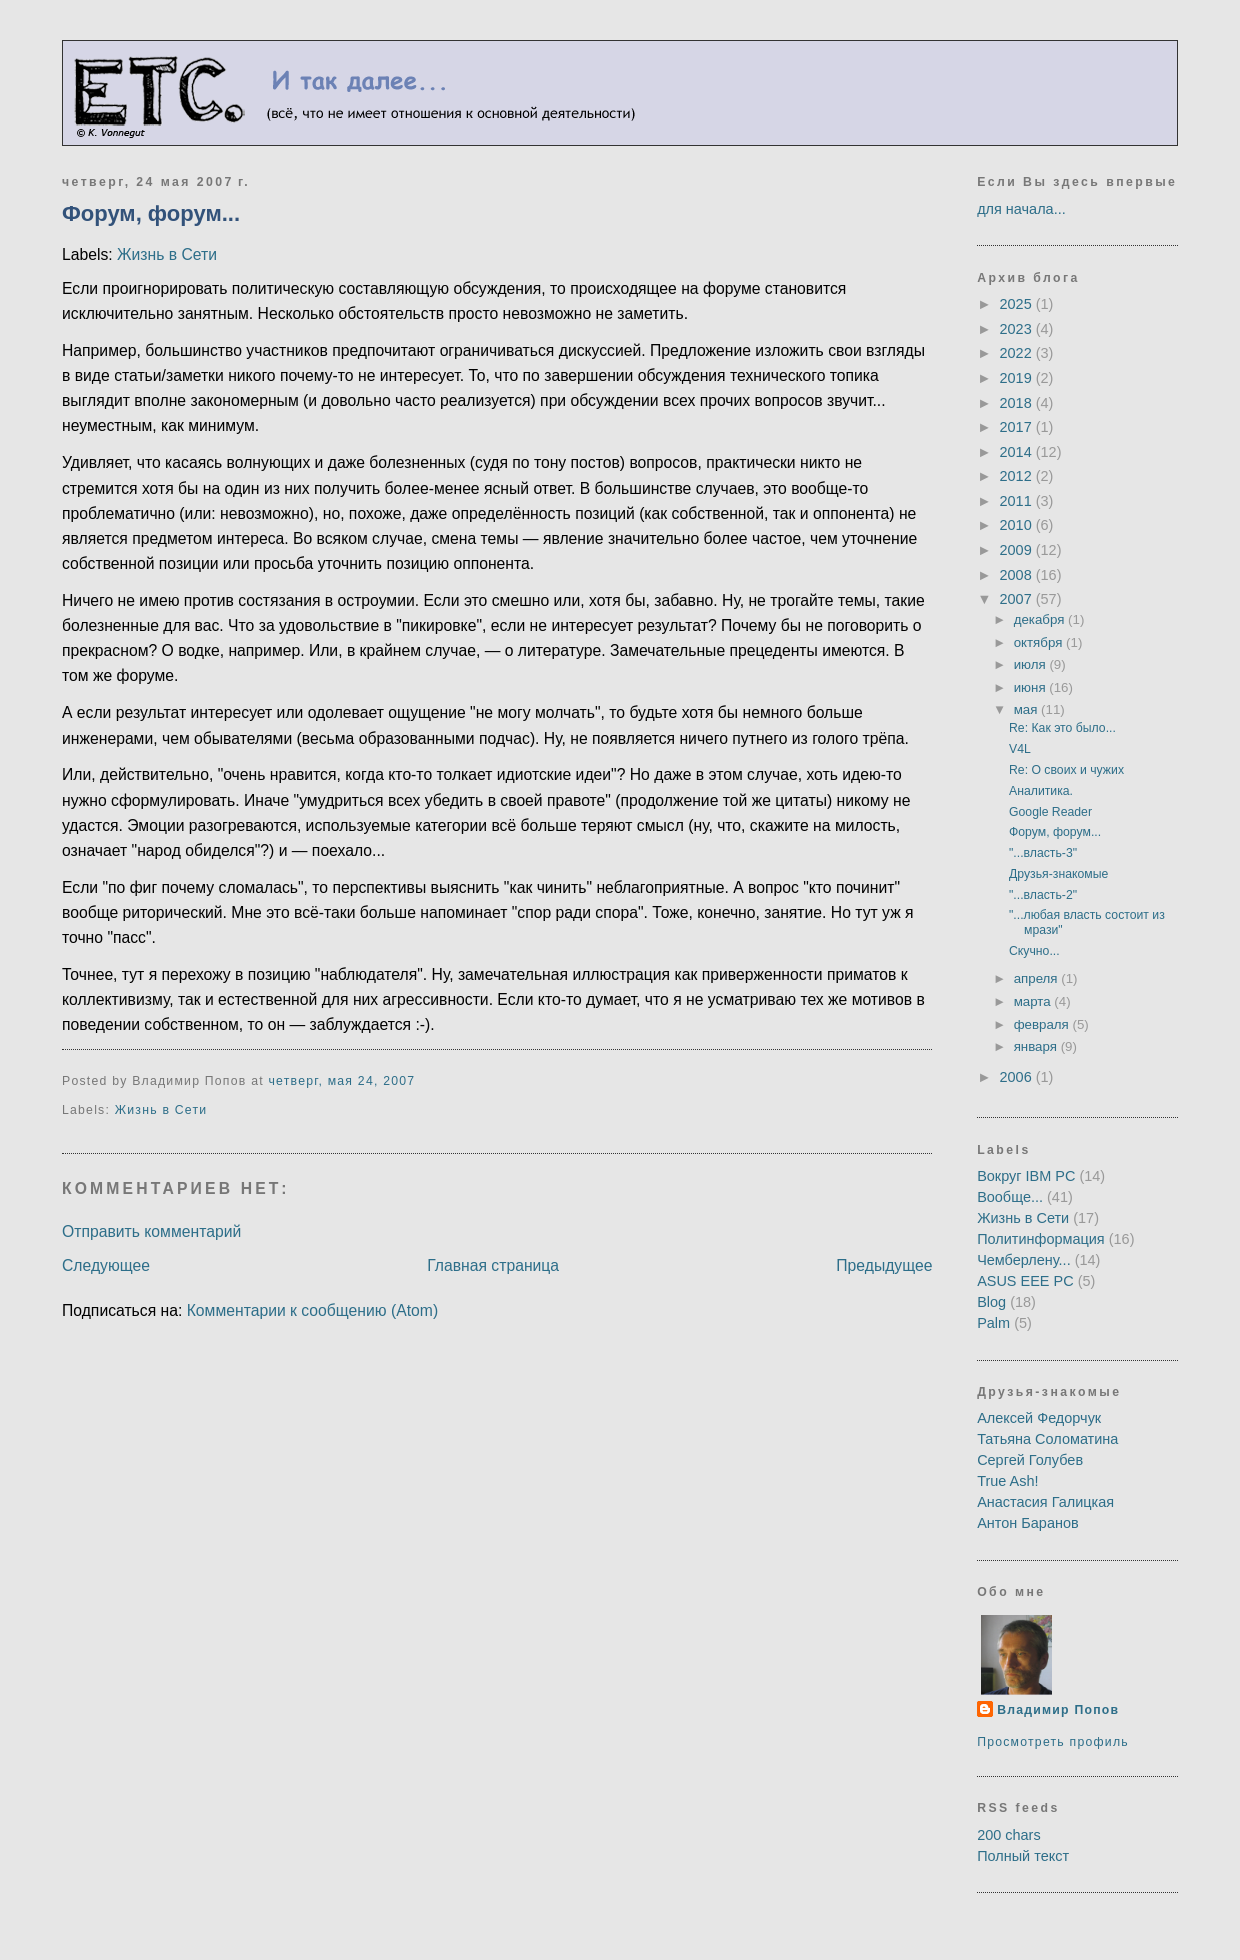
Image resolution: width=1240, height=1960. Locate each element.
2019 (1018, 378)
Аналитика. (1041, 791)
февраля (1043, 1024)
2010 (1018, 525)
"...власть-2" (1043, 895)
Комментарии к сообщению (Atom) (312, 1310)
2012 (1018, 476)
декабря (1041, 619)
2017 (1018, 427)
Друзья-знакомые (1058, 874)
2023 (1018, 329)
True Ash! (1007, 1481)
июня (1032, 687)
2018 (1018, 403)
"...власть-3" (1043, 853)
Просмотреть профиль (1053, 1742)
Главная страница (493, 1265)
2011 (1018, 501)
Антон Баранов (1028, 1523)
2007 (1018, 599)
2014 (1018, 452)
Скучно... (1034, 951)
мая (1027, 709)
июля (1032, 664)
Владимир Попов (1058, 1710)
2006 (1018, 1077)
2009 (1018, 550)
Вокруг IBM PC (1026, 1176)
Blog (991, 1302)
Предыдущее (884, 1265)
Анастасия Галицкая (1045, 1502)
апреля (1038, 978)
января (1037, 1046)
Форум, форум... (151, 213)
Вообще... (1010, 1197)
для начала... (1021, 209)
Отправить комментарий (151, 1231)
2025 (1018, 304)
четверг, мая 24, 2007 (341, 1081)
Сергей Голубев (1030, 1460)
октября (1040, 642)
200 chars (1009, 1835)
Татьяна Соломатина (1047, 1439)
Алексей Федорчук (1039, 1418)
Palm (993, 1323)
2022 (1018, 353)
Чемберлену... (1024, 1260)
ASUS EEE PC (1025, 1281)
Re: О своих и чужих (1066, 770)
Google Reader (1050, 812)
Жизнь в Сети (167, 254)
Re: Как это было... (1062, 728)
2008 (1018, 575)
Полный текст (1023, 1856)
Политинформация (1041, 1239)
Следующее (106, 1265)
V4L (1020, 749)
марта (1034, 1001)
